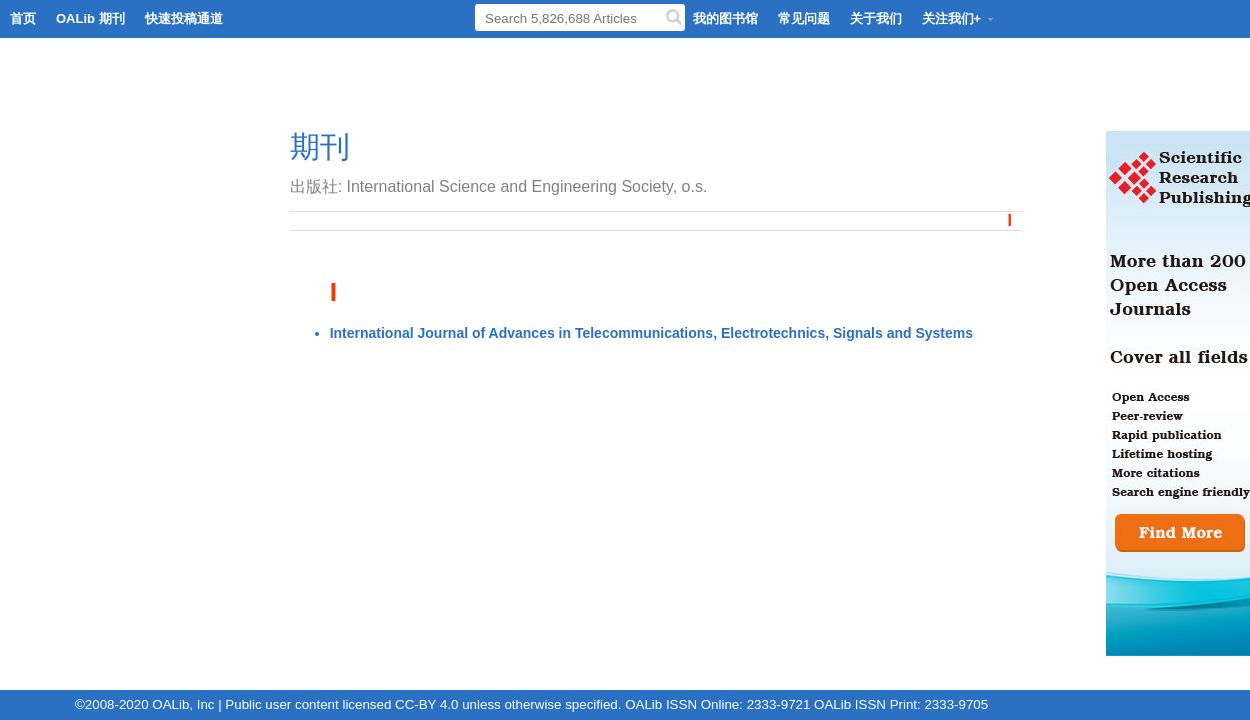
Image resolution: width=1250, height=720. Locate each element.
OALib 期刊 (90, 18)
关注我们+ (959, 18)
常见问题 (804, 18)
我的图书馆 (725, 18)
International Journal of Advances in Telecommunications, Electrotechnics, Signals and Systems (651, 333)
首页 (23, 18)
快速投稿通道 (184, 18)
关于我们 (876, 18)
